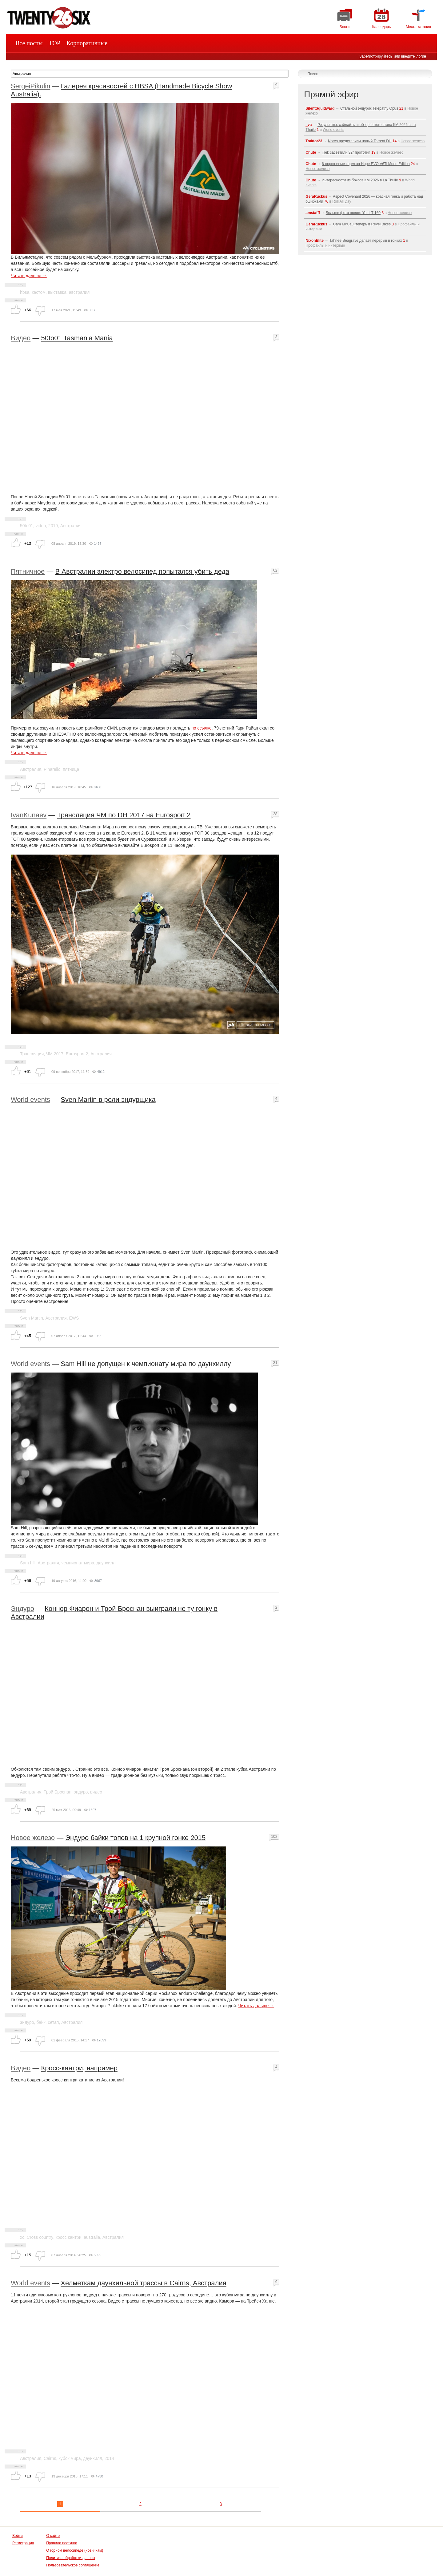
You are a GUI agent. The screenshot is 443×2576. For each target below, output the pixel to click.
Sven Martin (31, 1318)
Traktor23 (313, 141)
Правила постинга (61, 2543)
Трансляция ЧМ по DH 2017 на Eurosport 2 (123, 815)
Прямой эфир (331, 94)
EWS (74, 1318)
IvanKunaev (28, 815)
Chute (310, 152)
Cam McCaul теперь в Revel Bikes (362, 224)
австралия (79, 292)
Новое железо (33, 1838)
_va (308, 125)
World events (30, 1099)
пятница (71, 769)
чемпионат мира (78, 1562)
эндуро (81, 1791)
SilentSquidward (319, 108)
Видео (20, 338)
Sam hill (27, 1562)
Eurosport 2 (77, 1053)
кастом (39, 292)
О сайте (53, 2536)
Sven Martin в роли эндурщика (108, 1099)
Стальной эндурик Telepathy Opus (369, 108)
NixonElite (314, 240)
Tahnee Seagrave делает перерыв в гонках (365, 240)
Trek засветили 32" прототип (346, 152)
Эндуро (22, 1608)
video (41, 525)
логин (421, 56)
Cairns (50, 2458)
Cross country (40, 2237)
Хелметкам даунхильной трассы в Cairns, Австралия (143, 2283)
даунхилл (106, 1562)
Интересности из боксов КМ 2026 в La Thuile (360, 180)
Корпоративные (86, 43)
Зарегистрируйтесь (375, 56)
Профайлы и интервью (325, 245)
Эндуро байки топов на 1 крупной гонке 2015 (135, 1838)
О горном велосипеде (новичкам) (74, 2550)
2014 (109, 2458)
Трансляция (32, 1053)
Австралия (71, 525)
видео (96, 1791)
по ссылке (201, 728)
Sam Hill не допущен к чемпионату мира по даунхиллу (146, 1364)
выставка (57, 292)
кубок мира (69, 2458)
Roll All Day (341, 201)
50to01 (26, 525)
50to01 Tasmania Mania (77, 338)
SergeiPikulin (30, 86)
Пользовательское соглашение (72, 2565)
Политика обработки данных (70, 2558)
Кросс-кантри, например (79, 2068)
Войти (17, 2536)
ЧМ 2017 (54, 1053)
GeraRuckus (316, 196)
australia (92, 2237)
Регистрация (23, 2543)
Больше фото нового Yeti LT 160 (353, 213)
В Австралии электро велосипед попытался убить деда (142, 571)
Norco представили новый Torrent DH (359, 141)
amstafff (312, 213)
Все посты (29, 43)
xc (22, 2237)
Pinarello (52, 769)
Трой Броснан (57, 1791)
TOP (54, 43)
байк (40, 2022)
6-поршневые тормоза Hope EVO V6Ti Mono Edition (366, 164)
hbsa (24, 292)
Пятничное (28, 571)
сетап (53, 2022)
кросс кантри (69, 2237)
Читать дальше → (29, 275)
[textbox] (150, 74)
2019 (53, 525)
